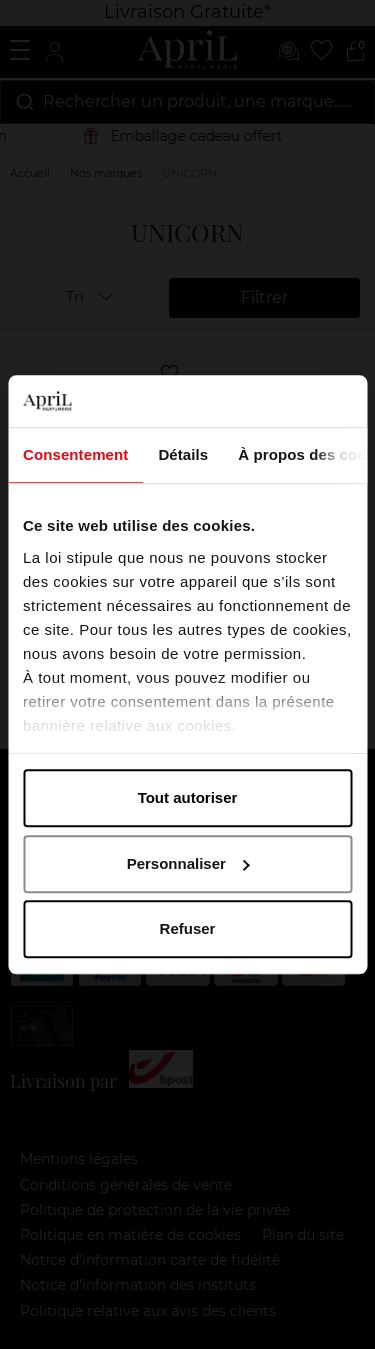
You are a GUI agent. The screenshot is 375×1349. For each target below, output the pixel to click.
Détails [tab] (183, 454)
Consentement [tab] (75, 454)
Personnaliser (188, 863)
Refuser (188, 928)
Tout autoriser (188, 797)
